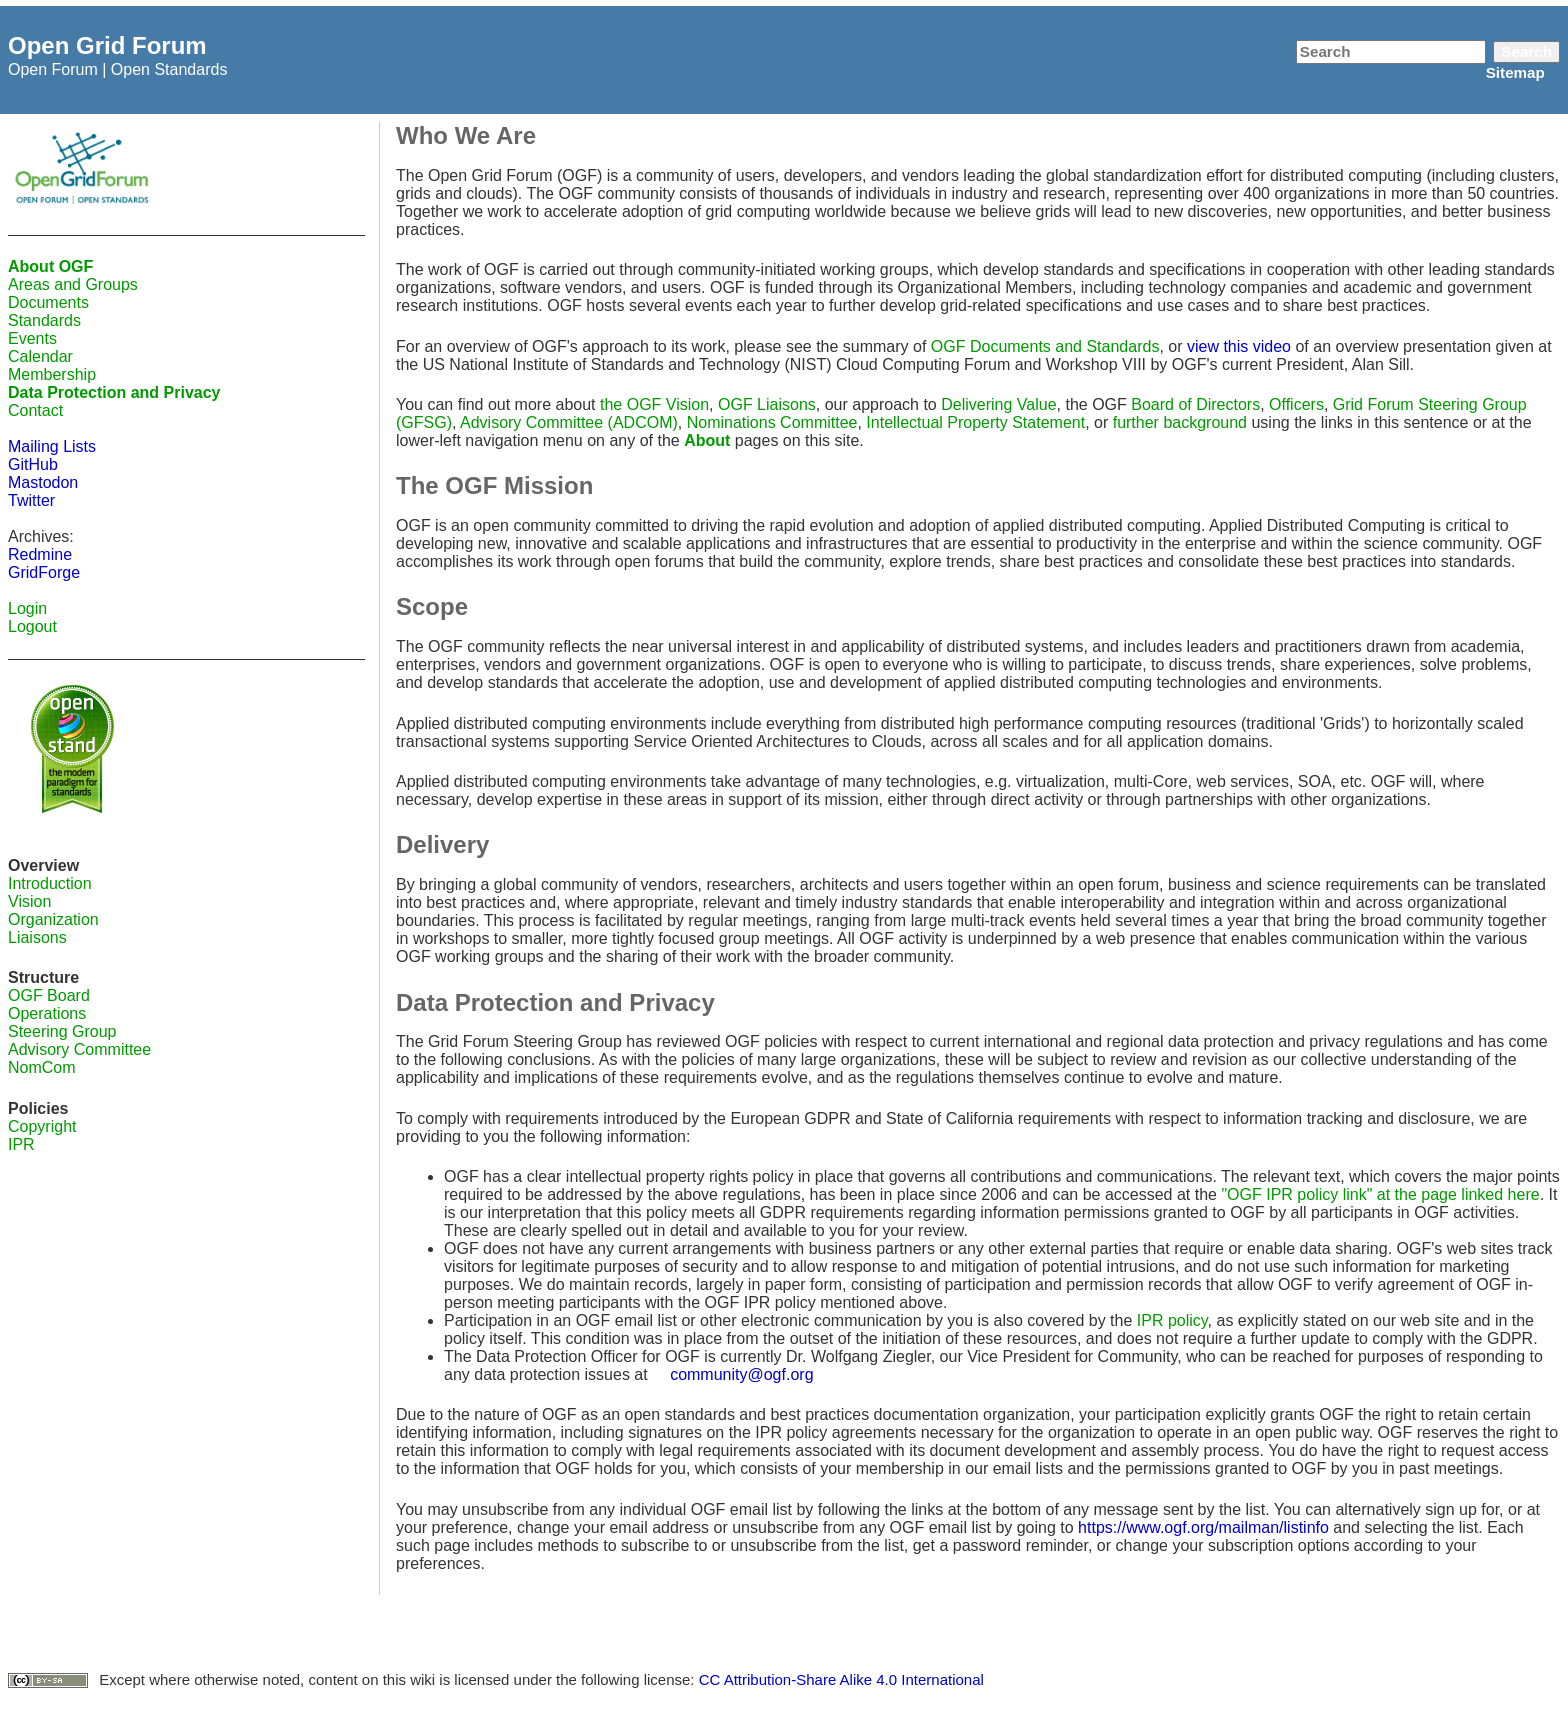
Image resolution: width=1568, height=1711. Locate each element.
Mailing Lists (52, 446)
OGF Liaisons (767, 404)
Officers (1296, 404)
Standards (44, 320)
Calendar (40, 356)
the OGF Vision (654, 404)
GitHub (33, 464)
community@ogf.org (741, 1374)
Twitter (31, 500)
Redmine (40, 554)
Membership (52, 374)
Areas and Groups (73, 284)
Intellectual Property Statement (975, 422)
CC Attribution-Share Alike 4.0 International (841, 1679)
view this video (1239, 346)
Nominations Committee (772, 422)
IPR (21, 1144)
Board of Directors (1195, 404)
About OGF (50, 266)
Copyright (42, 1126)
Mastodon (43, 482)
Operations (47, 1013)
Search (1526, 51)
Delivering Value (998, 404)
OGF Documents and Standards (1045, 346)
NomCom (42, 1067)
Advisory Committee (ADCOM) (569, 422)
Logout (32, 626)
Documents (48, 302)
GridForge (44, 572)
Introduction (50, 883)
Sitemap (1515, 72)
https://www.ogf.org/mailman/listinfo (1203, 1527)
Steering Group (62, 1031)
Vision (29, 901)
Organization (53, 919)
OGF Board (49, 995)
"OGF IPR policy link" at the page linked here (1380, 1194)
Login (27, 608)
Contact (35, 410)
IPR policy (1172, 1320)
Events (32, 338)
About (707, 440)
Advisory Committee (79, 1049)
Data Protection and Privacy (114, 392)
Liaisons (37, 937)
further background (1180, 422)
